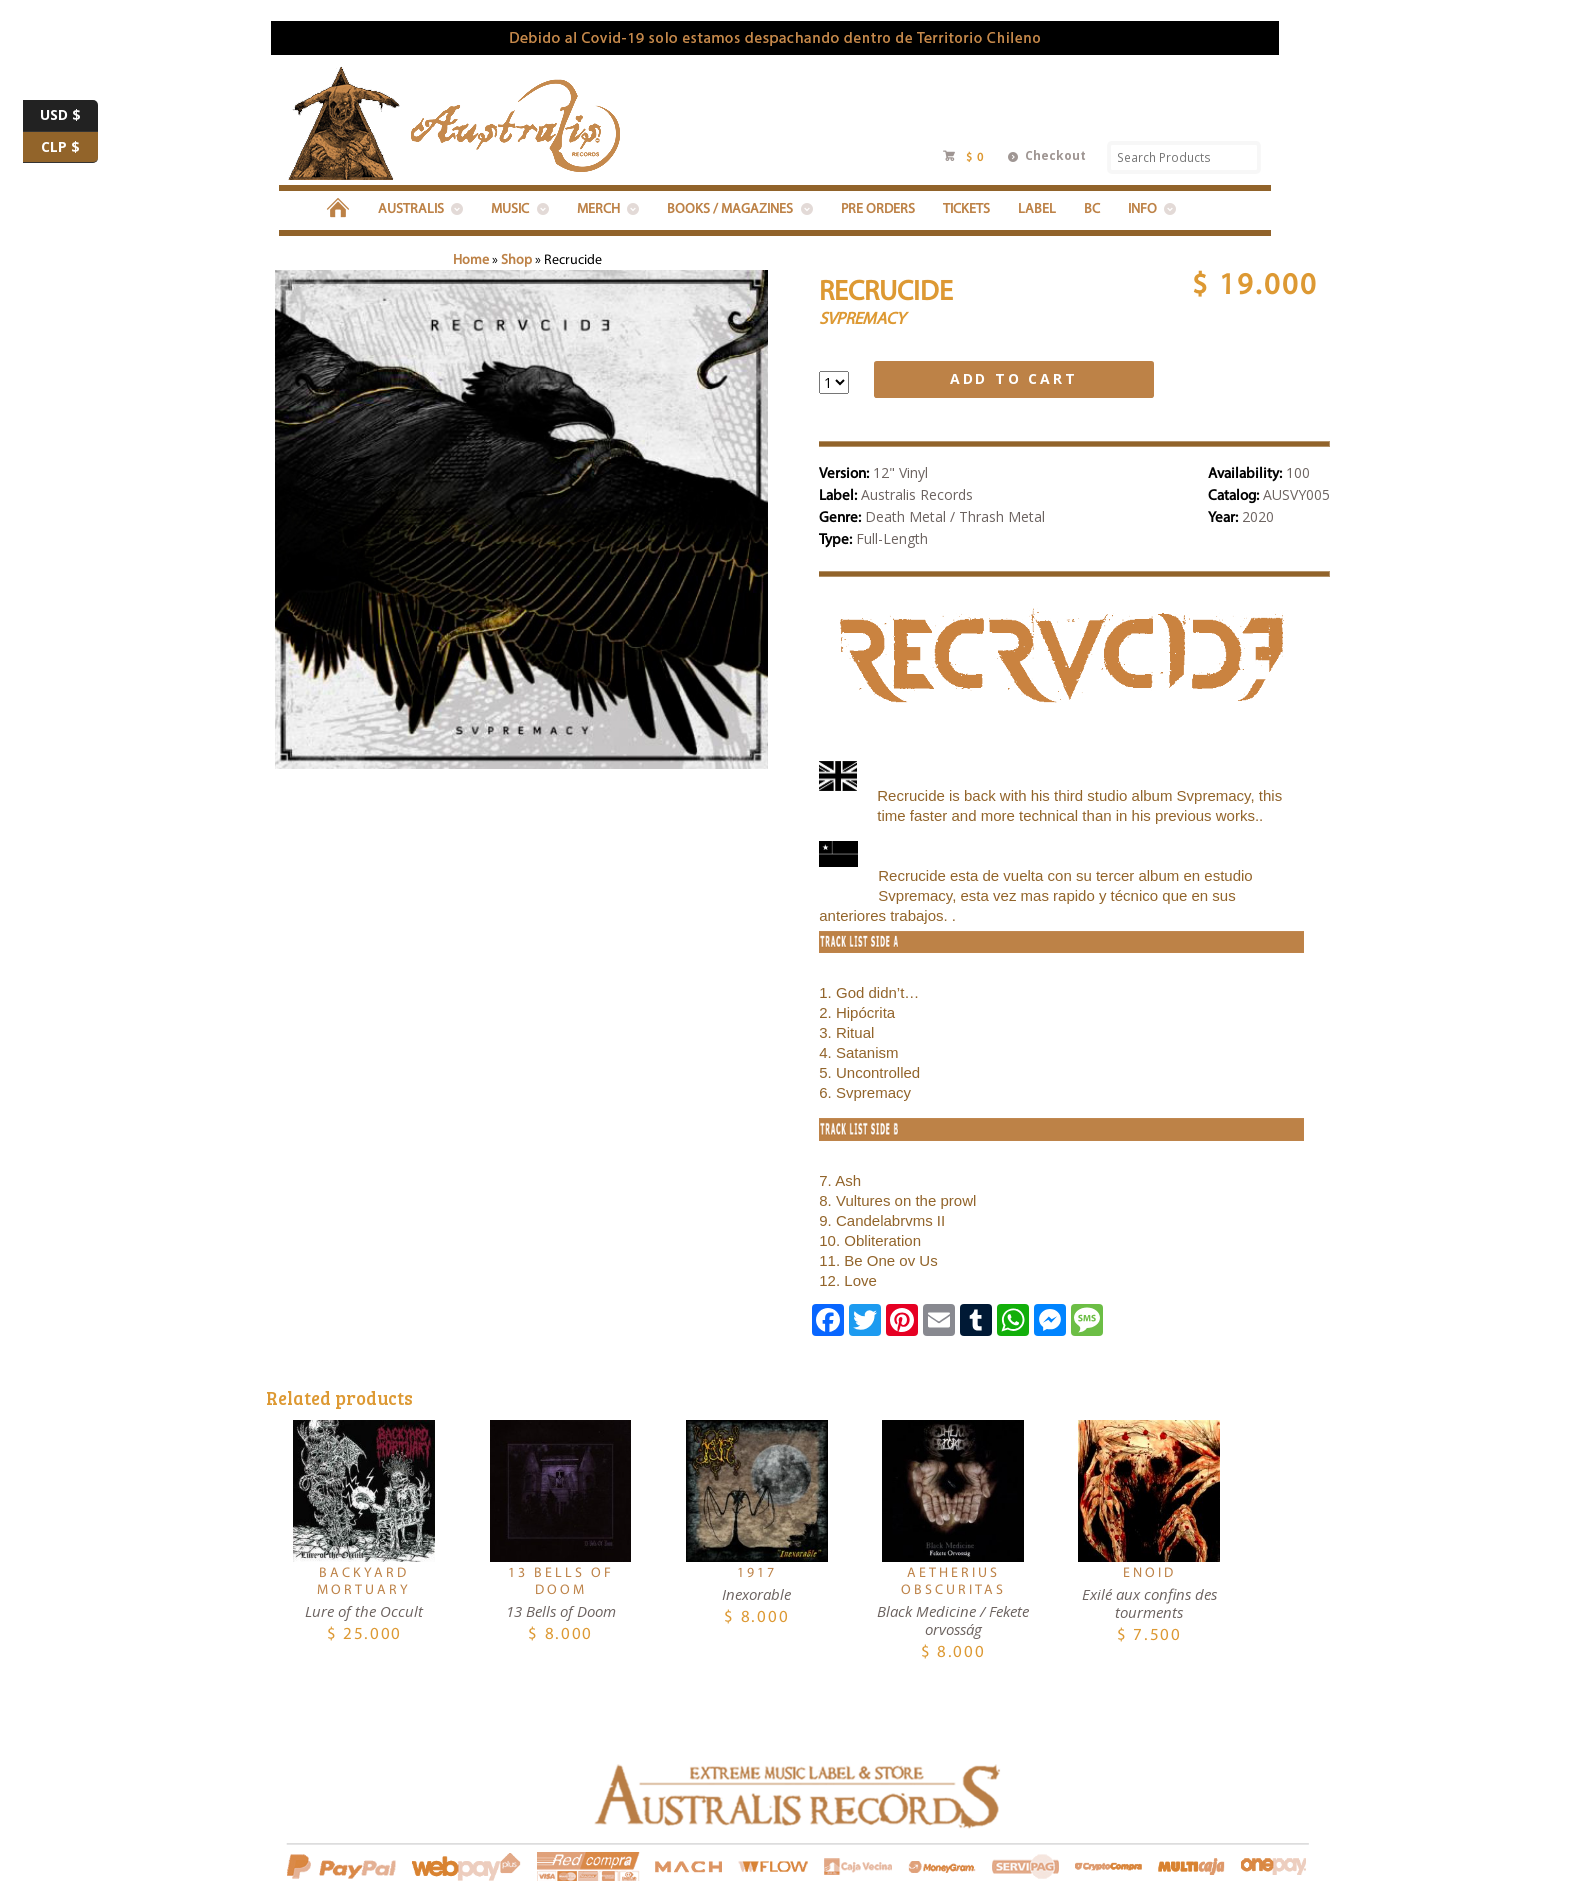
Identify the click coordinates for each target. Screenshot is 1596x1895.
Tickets (966, 209)
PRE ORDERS (878, 209)
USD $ (69, 116)
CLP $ (69, 148)
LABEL (1037, 209)
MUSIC (510, 209)
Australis (411, 209)
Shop (516, 260)
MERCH (598, 209)
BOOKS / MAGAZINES (730, 209)
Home (471, 260)
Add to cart (1014, 378)
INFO (1142, 209)
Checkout (1055, 155)
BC (1092, 209)
